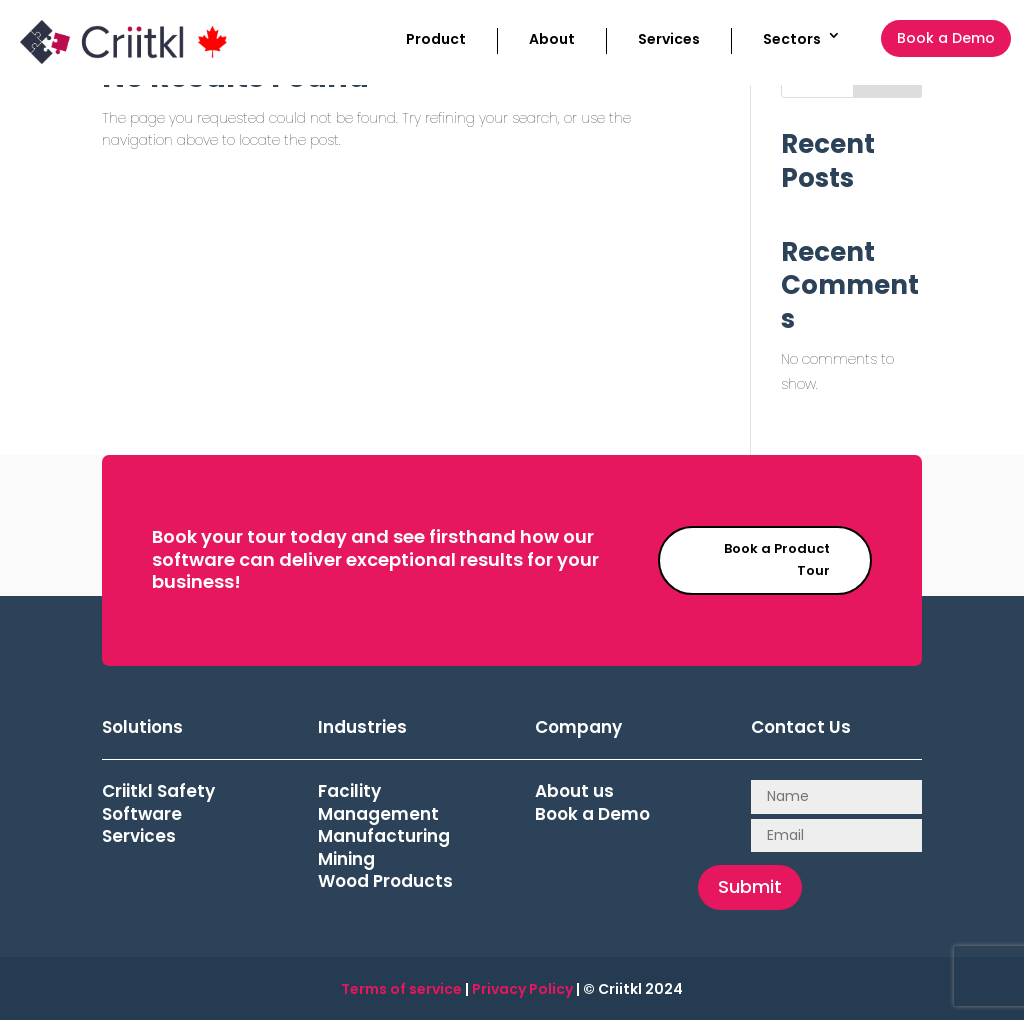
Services (669, 39)
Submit (750, 886)
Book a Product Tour (777, 559)
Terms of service (401, 989)
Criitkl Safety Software (158, 802)
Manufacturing (384, 836)
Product (436, 39)
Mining (346, 859)
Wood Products (385, 881)
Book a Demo (946, 38)
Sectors (792, 39)
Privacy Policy (522, 989)
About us (574, 791)
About (552, 39)
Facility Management (378, 802)
